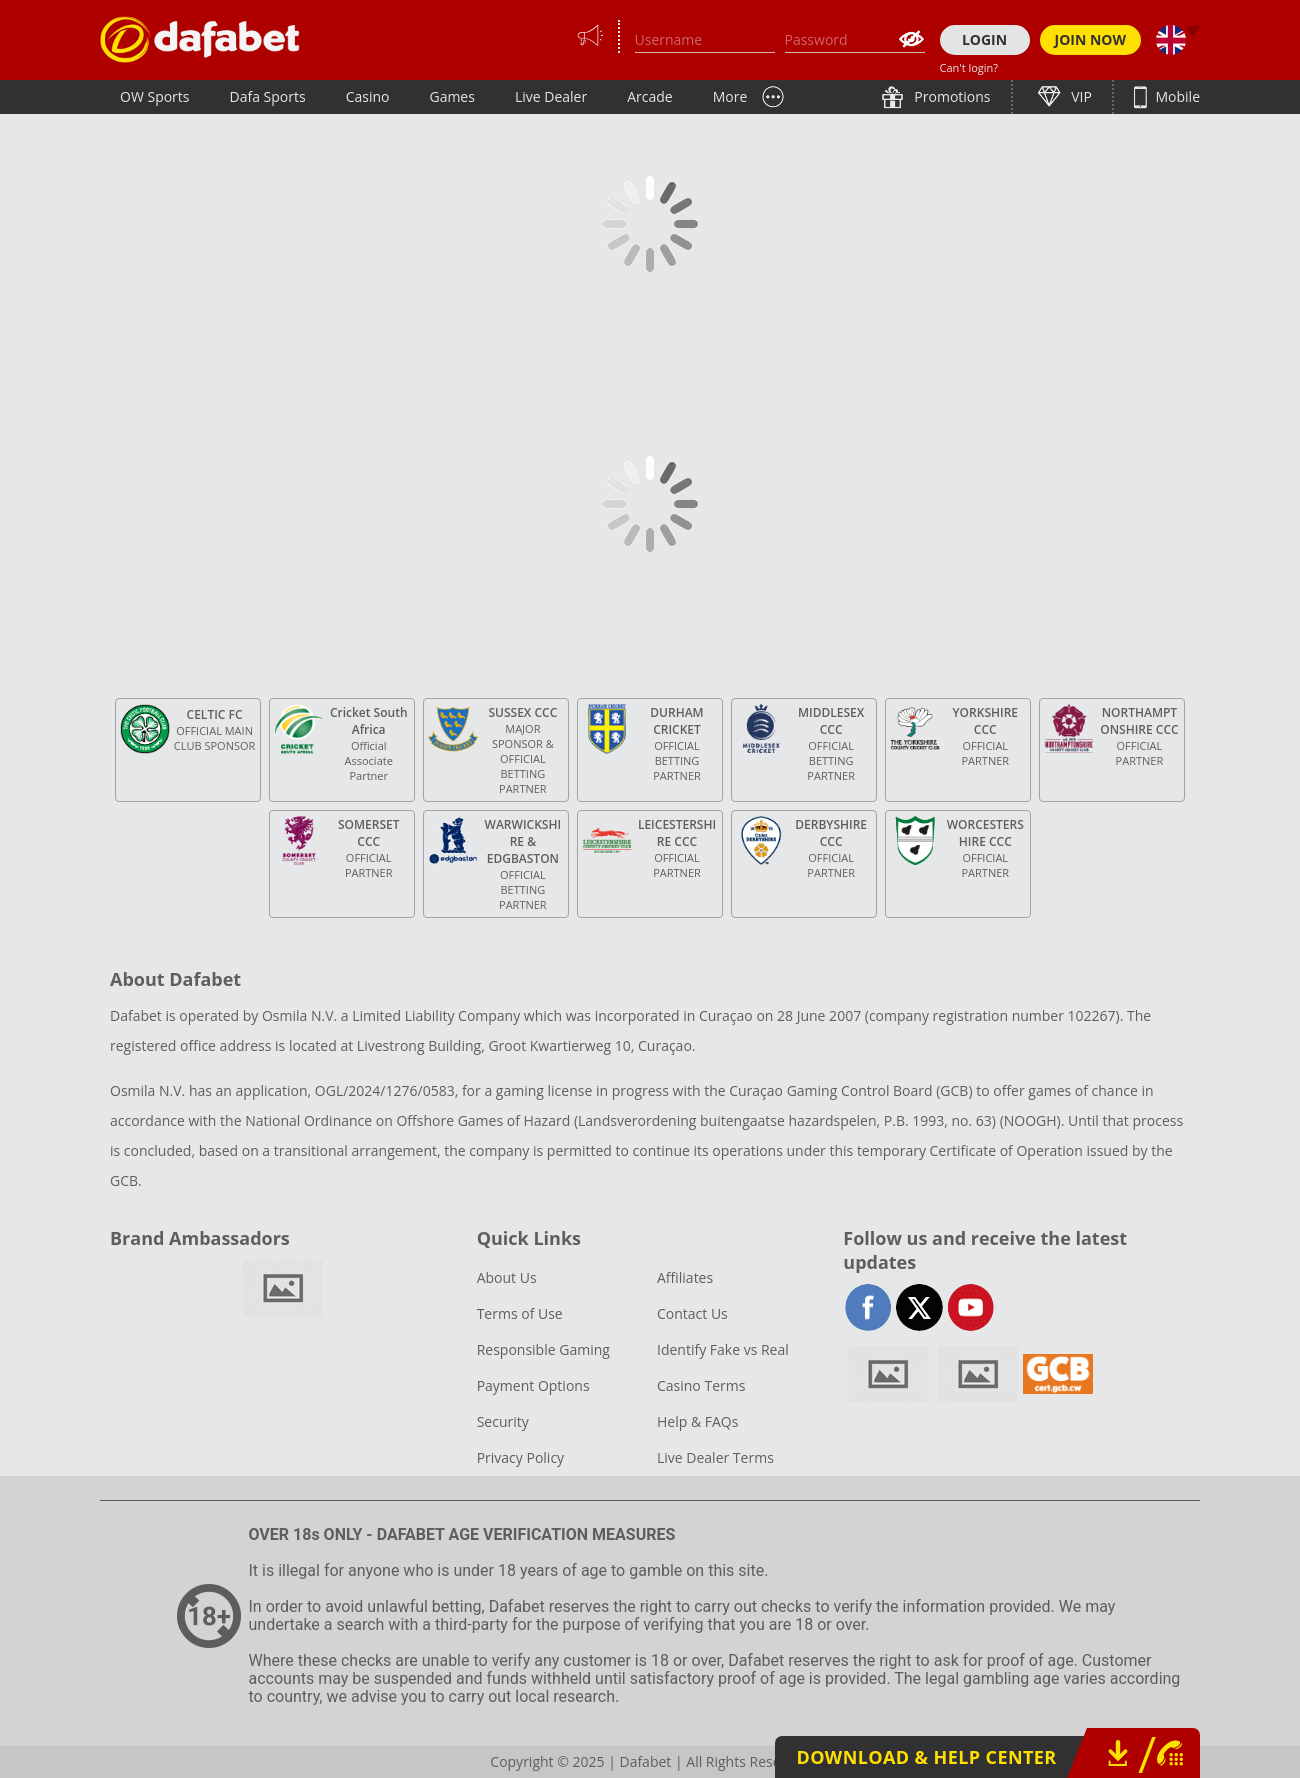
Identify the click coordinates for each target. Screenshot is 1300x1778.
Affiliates (685, 1277)
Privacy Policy (520, 1457)
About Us (507, 1277)
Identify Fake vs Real (723, 1349)
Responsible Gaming (543, 1349)
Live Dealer (551, 96)
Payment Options (533, 1385)
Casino (368, 96)
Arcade (650, 96)
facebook (868, 1307)
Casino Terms (701, 1385)
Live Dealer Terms (715, 1457)
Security (503, 1421)
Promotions (951, 96)
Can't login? (969, 67)
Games (451, 96)
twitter (919, 1307)
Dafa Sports (268, 96)
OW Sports (155, 96)
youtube (970, 1307)
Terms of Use (520, 1313)
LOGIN (984, 39)
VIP (1080, 96)
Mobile (1176, 96)
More (730, 96)
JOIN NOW (1091, 39)
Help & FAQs (697, 1421)
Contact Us (692, 1313)
